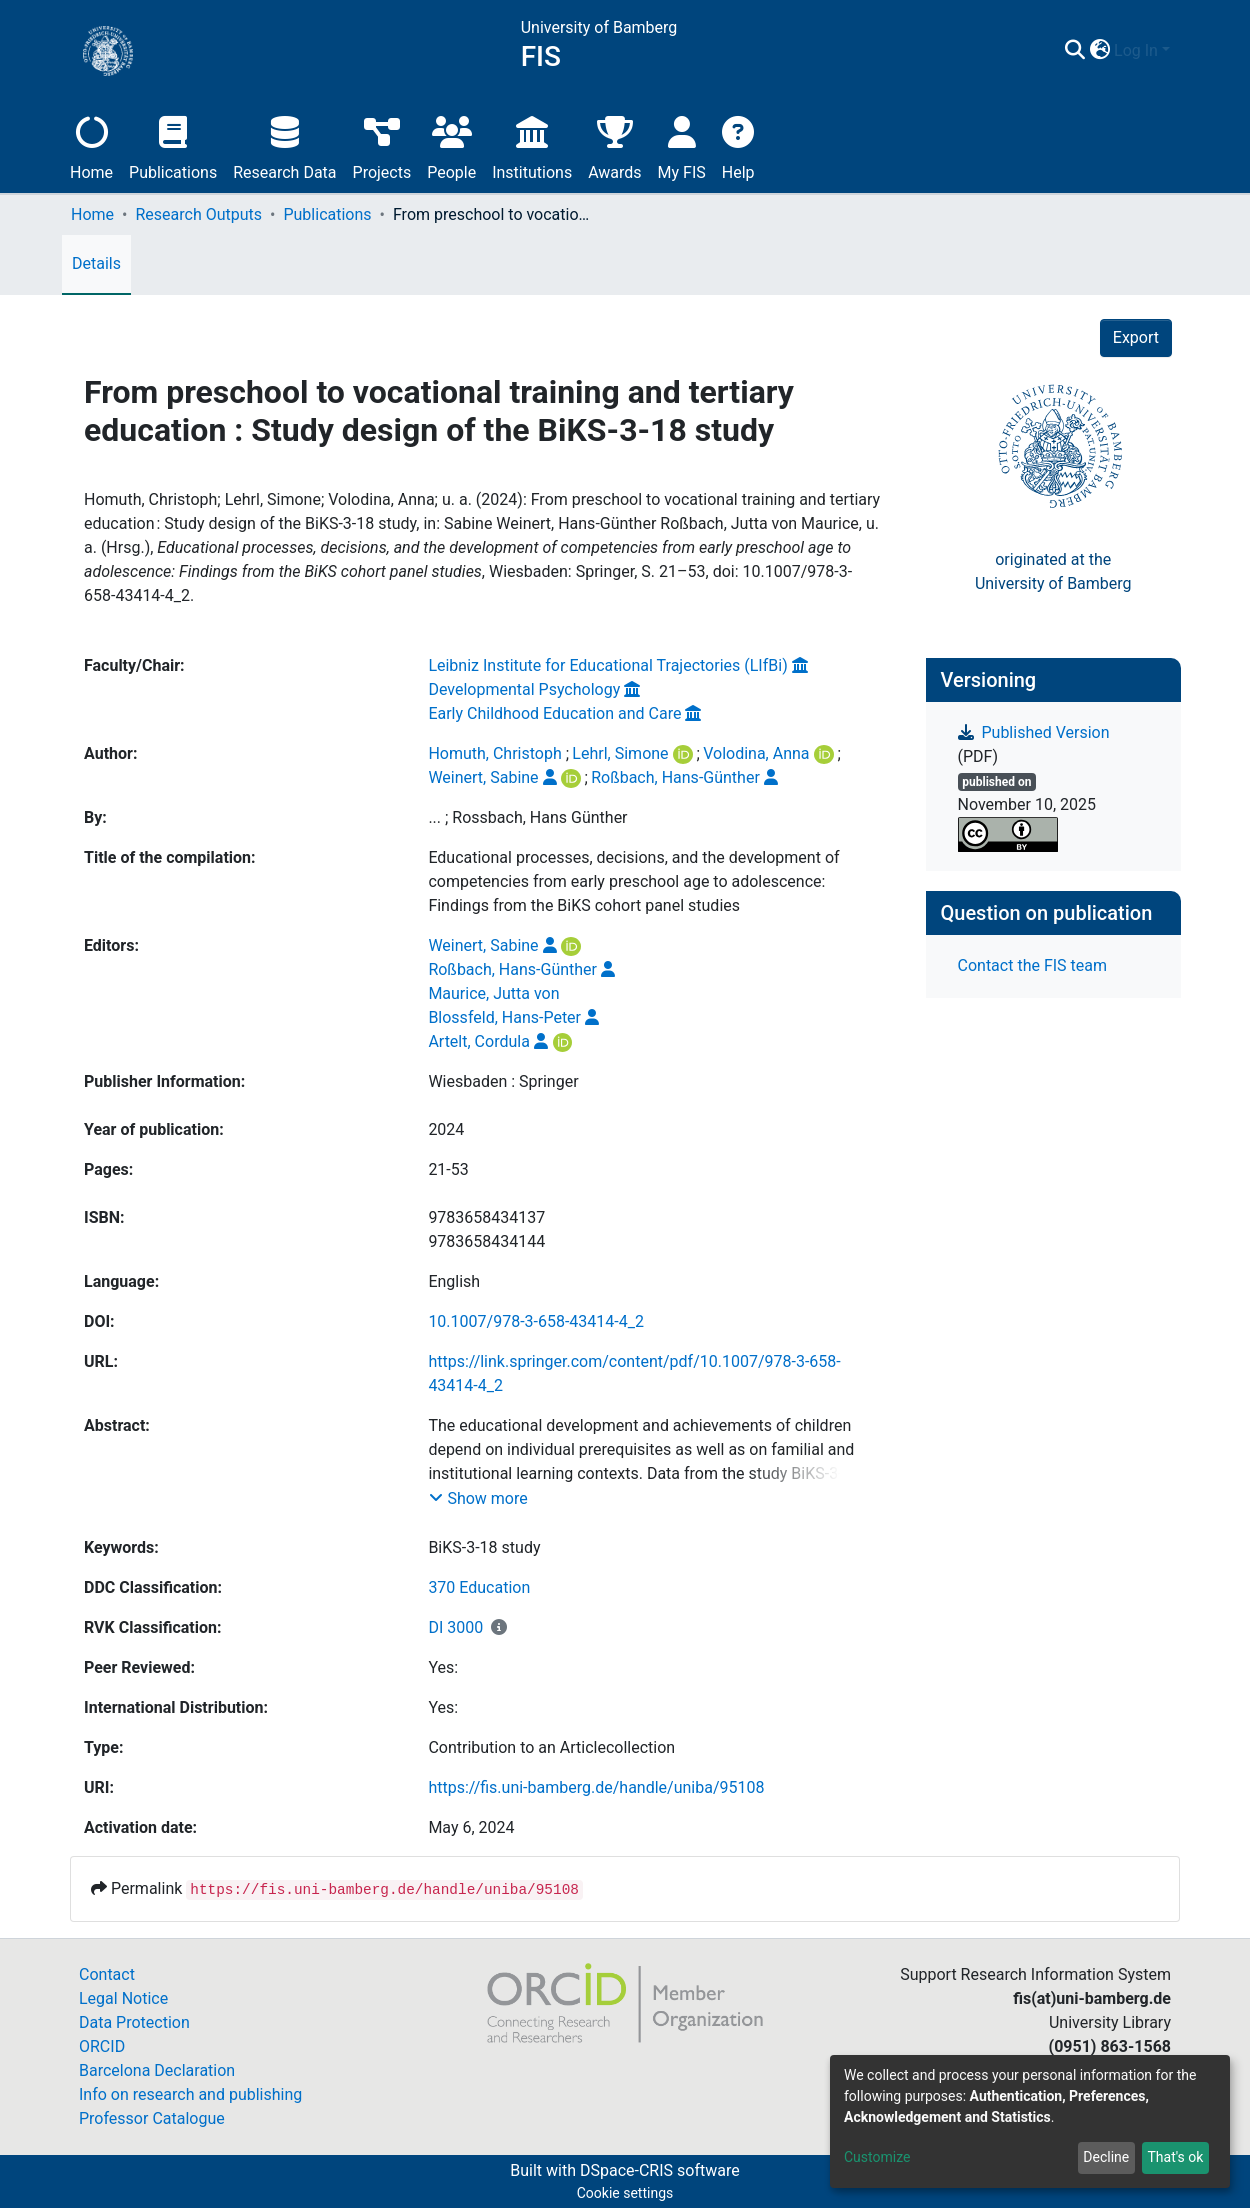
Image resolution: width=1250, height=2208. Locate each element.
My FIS (682, 145)
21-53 (448, 1169)
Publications (173, 145)
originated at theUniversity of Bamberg (1053, 571)
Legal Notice (123, 1998)
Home (91, 145)
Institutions (532, 145)
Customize (877, 2157)
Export (1136, 337)
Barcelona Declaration (157, 2070)
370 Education (479, 1587)
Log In (1136, 50)
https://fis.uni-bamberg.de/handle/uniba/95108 (596, 1787)
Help (738, 145)
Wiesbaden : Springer (503, 1081)
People (451, 145)
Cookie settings (625, 2193)
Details (96, 263)
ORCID (102, 2046)
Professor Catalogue (152, 2118)
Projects (382, 145)
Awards (614, 145)
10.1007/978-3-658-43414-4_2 (536, 1321)
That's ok (1175, 2157)
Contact (107, 1974)
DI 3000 (455, 1627)
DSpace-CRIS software (660, 2170)
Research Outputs (198, 214)
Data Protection (134, 2022)
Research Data (284, 145)
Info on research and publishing (190, 2094)
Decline (1106, 2157)
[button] (1099, 51)
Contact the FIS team (1033, 965)
